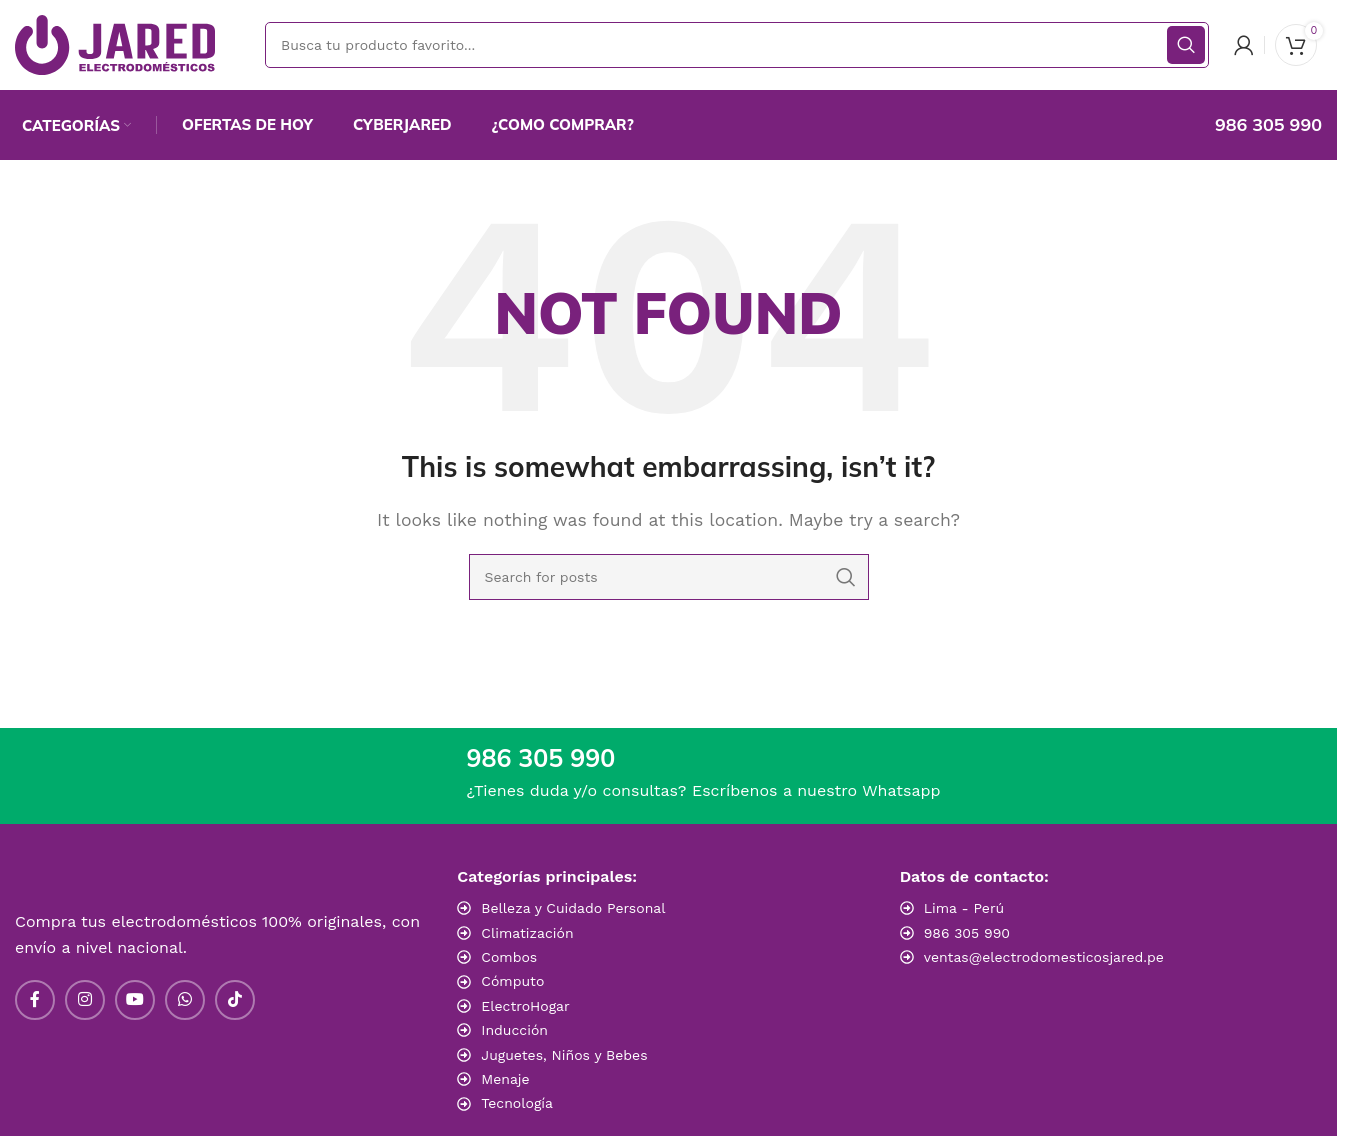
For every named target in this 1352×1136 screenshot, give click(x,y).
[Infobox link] (1247, 125)
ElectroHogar (525, 1006)
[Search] (737, 45)
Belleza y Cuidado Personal (573, 908)
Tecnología (517, 1103)
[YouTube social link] (135, 1000)
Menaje (505, 1079)
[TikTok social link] (235, 1000)
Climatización (527, 933)
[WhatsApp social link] (185, 1000)
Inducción (514, 1030)
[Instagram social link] (85, 1000)
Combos (509, 957)
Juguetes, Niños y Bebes (564, 1055)
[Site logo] (115, 43)
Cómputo (512, 981)
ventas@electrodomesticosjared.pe (1044, 957)
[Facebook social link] (35, 1000)
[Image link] (1040, 998)
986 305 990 (967, 933)
